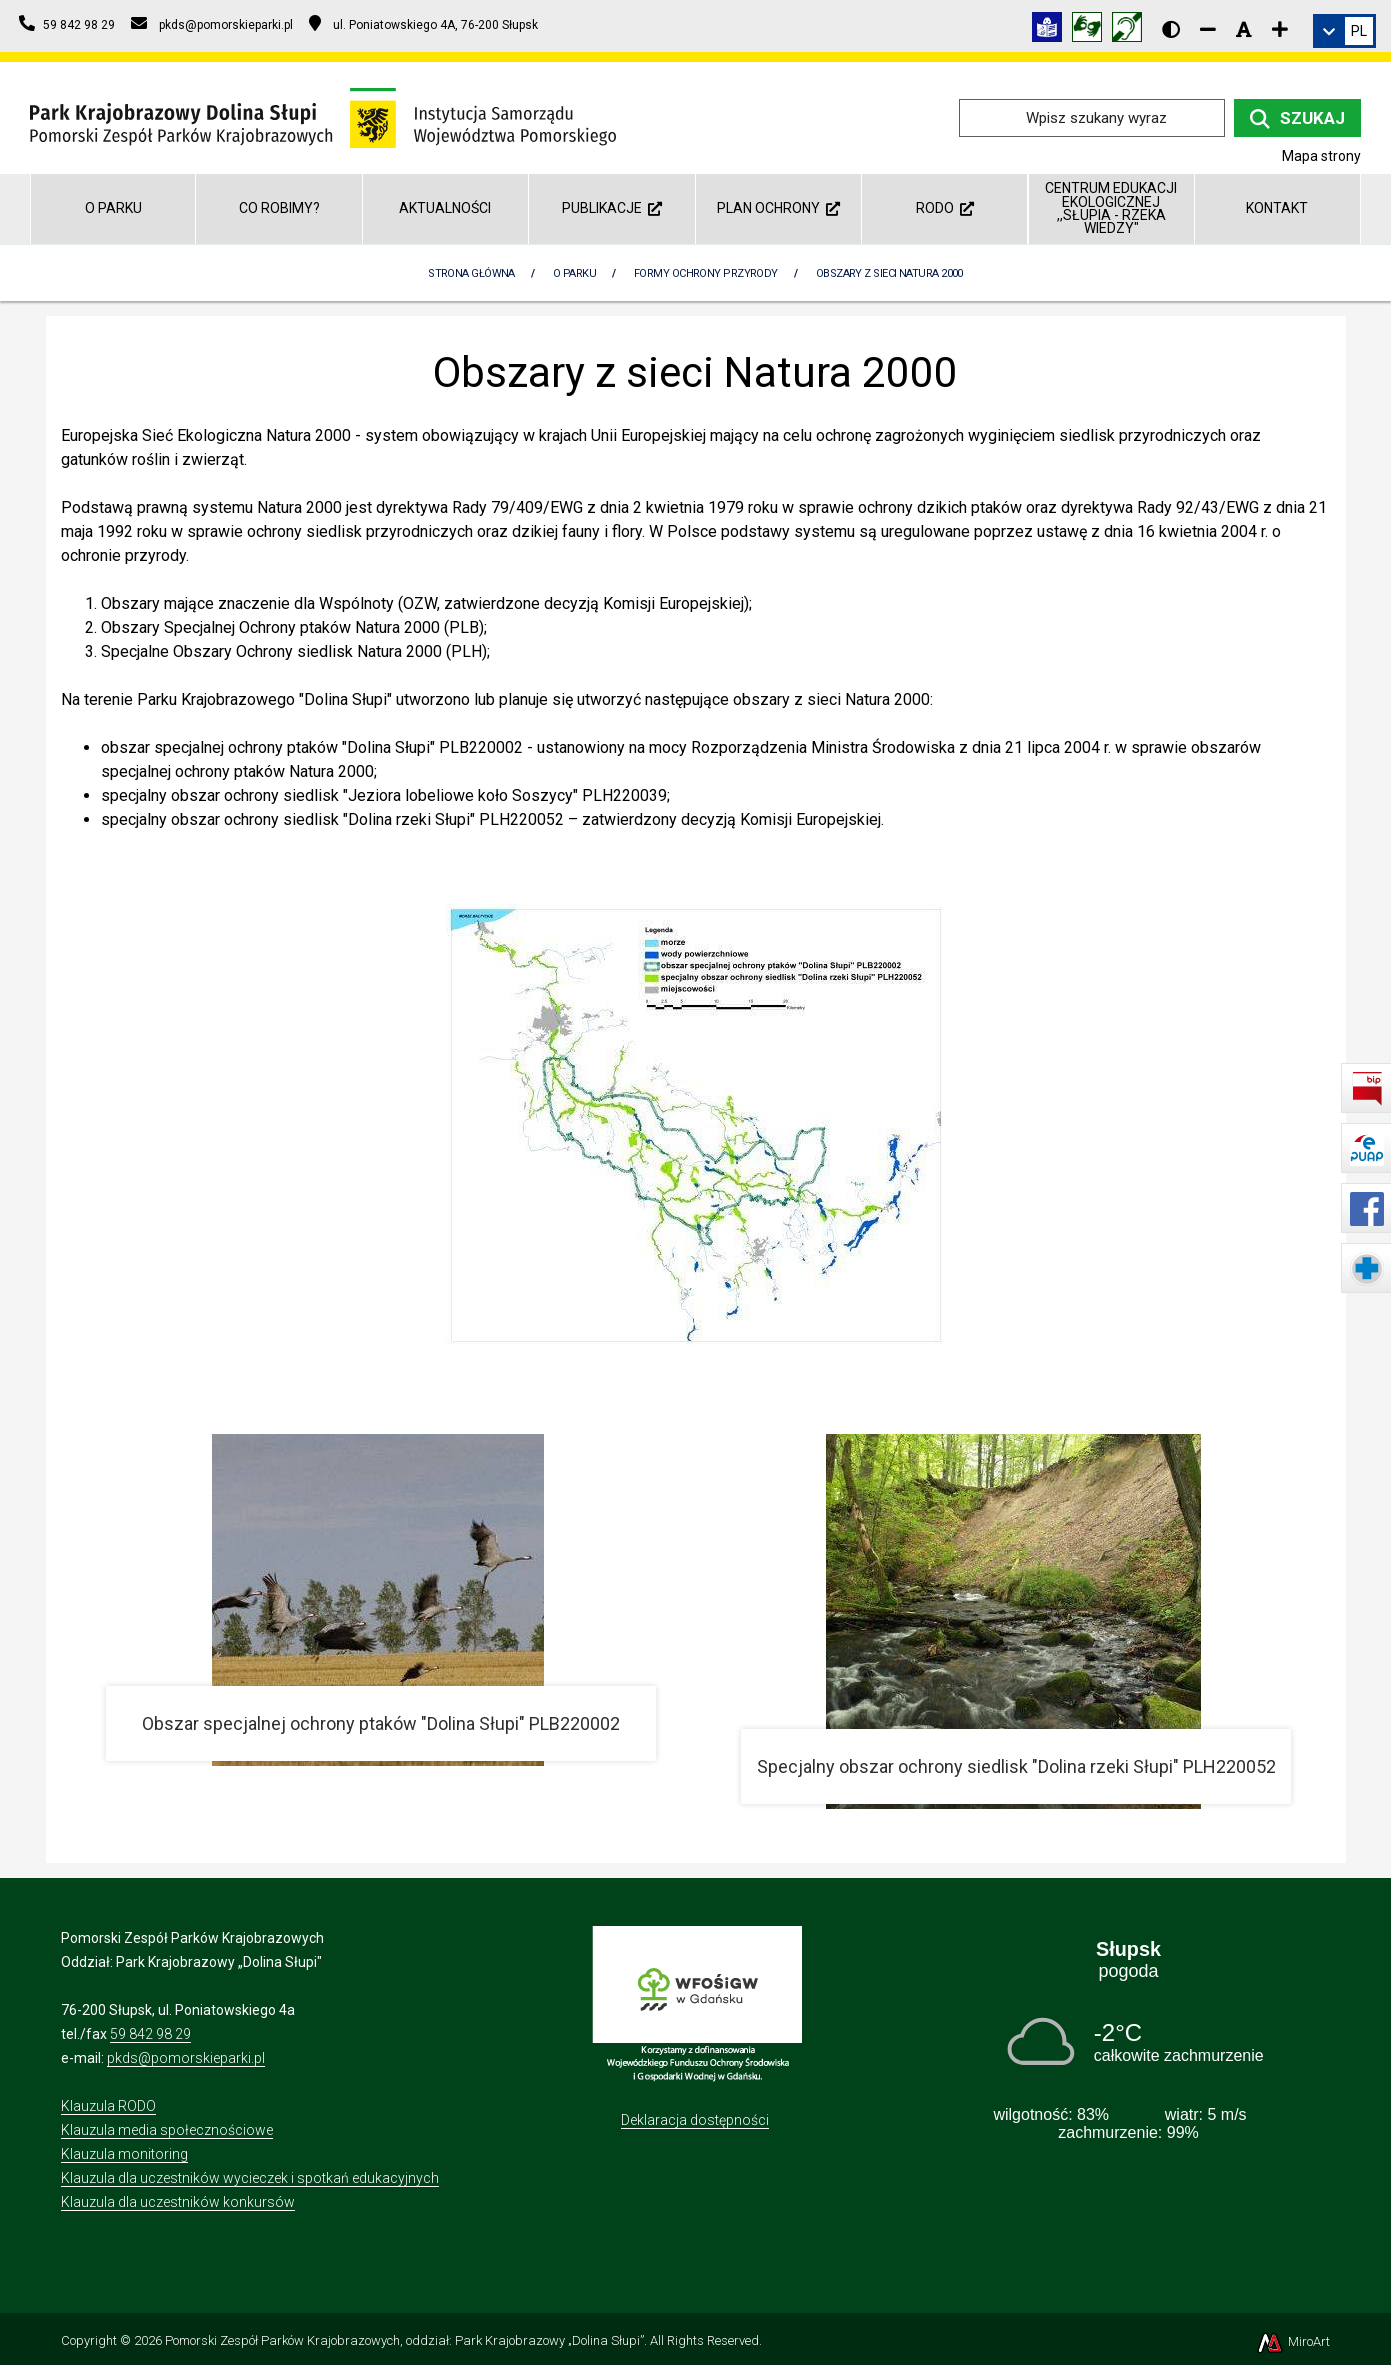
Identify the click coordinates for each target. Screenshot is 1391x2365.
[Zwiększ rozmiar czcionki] (1280, 29)
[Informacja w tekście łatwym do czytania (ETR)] (1052, 30)
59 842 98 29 (150, 2034)
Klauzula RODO (108, 2106)
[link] (1344, 31)
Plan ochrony (778, 208)
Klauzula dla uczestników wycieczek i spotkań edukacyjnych (250, 2178)
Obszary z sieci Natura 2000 (889, 273)
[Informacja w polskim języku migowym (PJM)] (1132, 30)
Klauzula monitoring (124, 2154)
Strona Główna (471, 273)
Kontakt (1277, 208)
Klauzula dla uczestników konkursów (178, 2202)
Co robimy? (279, 208)
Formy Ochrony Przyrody (706, 273)
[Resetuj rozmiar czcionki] (1244, 29)
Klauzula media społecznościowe (167, 2130)
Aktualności (445, 208)
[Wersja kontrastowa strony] (1171, 29)
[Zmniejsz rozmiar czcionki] (1208, 29)
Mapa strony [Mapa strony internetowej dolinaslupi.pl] (1321, 156)
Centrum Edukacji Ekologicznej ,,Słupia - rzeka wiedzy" (1111, 208)
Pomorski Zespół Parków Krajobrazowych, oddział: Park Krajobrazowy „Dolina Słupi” (404, 2340)
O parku (113, 208)
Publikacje (612, 208)
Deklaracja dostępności (695, 2120)
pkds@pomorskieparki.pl (186, 2058)
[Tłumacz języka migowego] (1092, 30)
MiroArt (1292, 2341)
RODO (945, 208)
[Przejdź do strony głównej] (323, 116)
